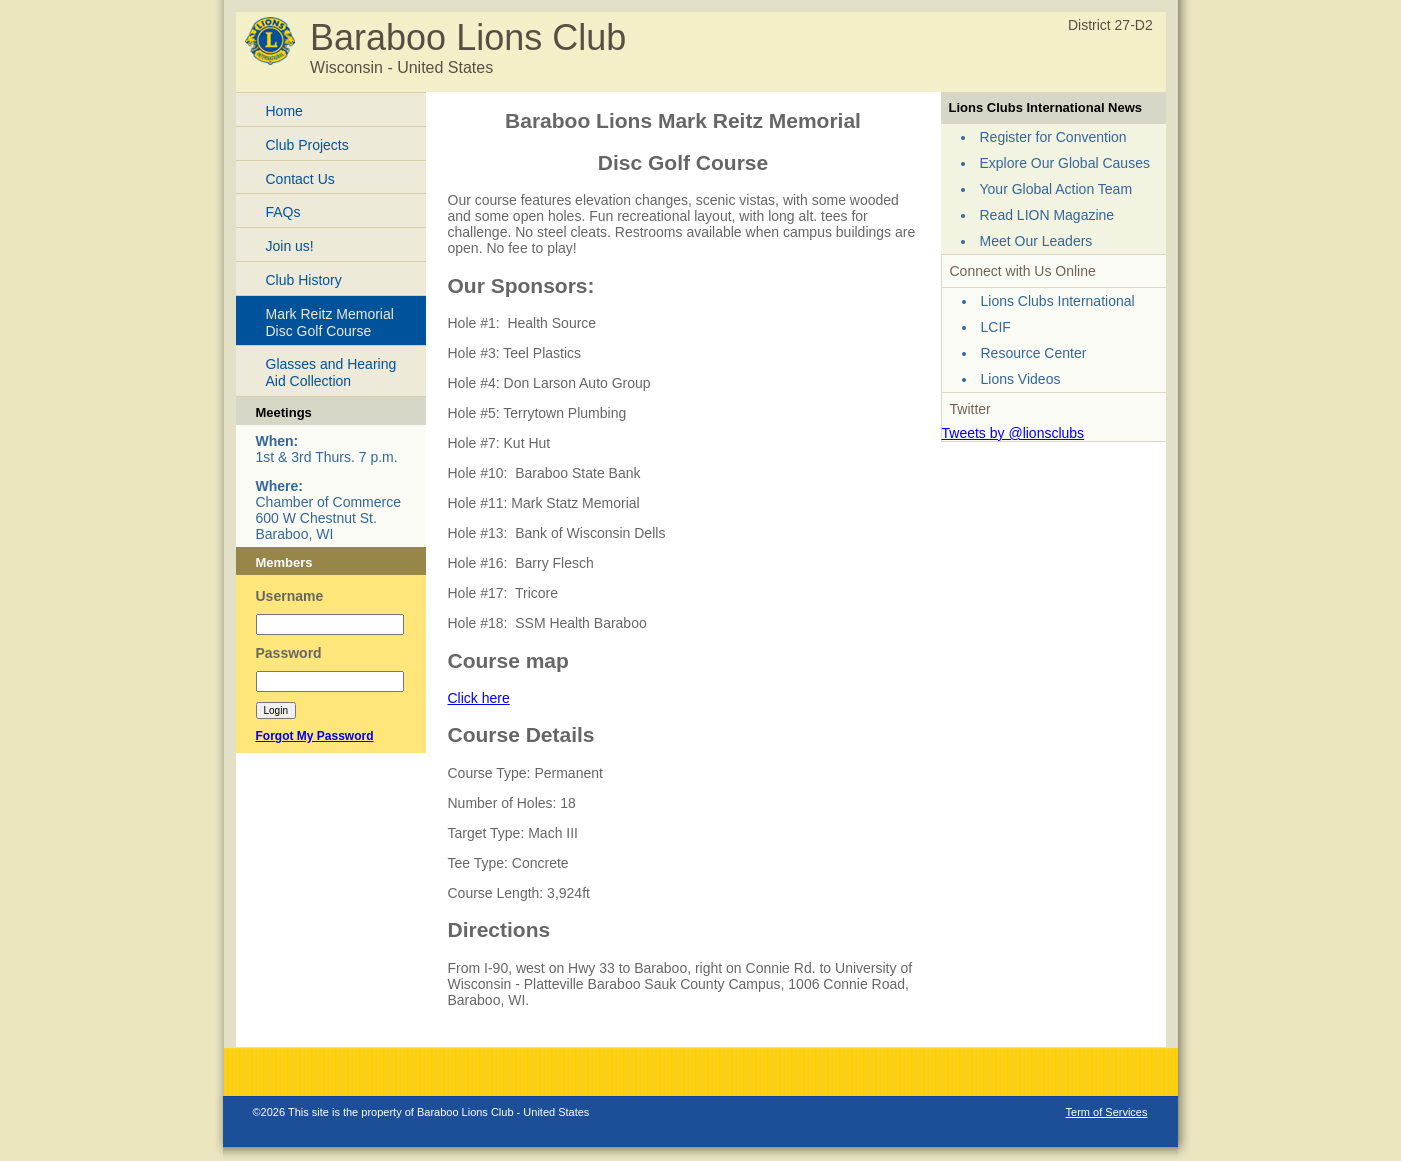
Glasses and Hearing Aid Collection (331, 372)
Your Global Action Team (1056, 189)
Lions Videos (1021, 379)
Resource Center (1034, 353)
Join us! (290, 246)
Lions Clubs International (1058, 301)
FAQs (283, 212)
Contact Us (300, 179)
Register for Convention (1053, 137)
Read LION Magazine (1047, 215)
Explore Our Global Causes (1065, 163)
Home (284, 111)
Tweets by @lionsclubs (1013, 433)
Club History (304, 280)
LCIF (996, 327)
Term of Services (1107, 1112)
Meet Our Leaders (1036, 241)
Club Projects (307, 145)
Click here (479, 698)
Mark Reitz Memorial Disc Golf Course (330, 322)
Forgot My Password (315, 736)
